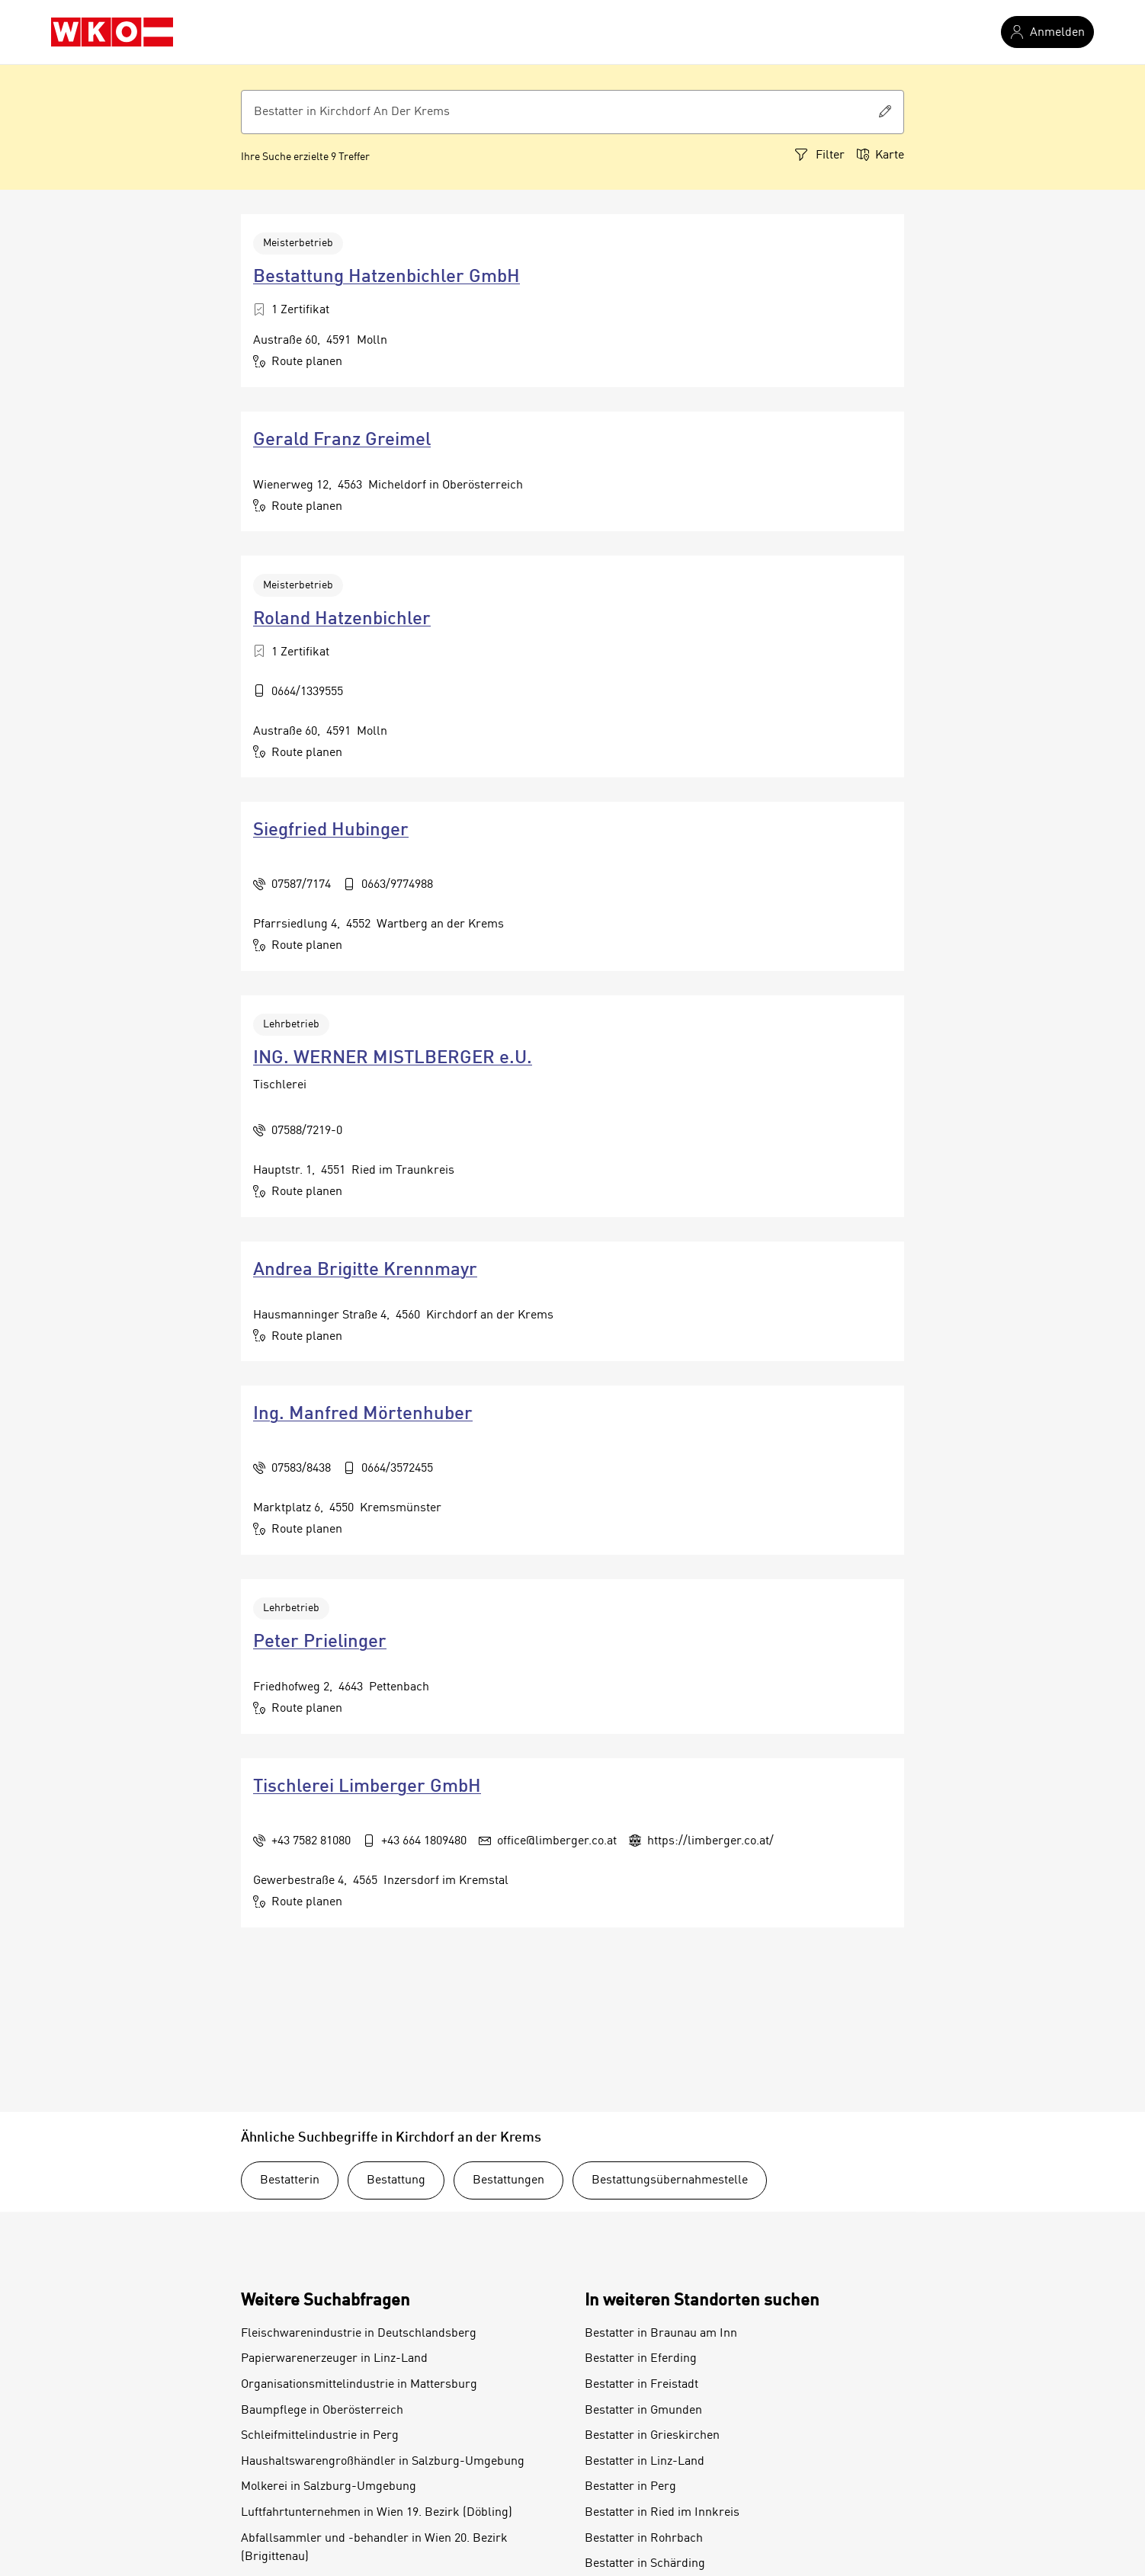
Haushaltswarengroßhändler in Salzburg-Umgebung (382, 2462)
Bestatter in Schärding (645, 2564)
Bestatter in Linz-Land (644, 2462)
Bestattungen (508, 2180)
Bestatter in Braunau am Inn (661, 2334)
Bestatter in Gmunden (643, 2411)
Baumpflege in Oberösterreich (322, 2411)
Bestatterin (289, 2180)
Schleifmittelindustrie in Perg (320, 2436)
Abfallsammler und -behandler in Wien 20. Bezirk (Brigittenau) (374, 2548)
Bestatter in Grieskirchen (652, 2436)
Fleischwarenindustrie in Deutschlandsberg (358, 2334)
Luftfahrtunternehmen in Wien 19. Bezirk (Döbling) (376, 2513)
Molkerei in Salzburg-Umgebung (328, 2487)
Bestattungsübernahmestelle (670, 2180)
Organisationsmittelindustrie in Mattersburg (359, 2385)
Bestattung (396, 2180)
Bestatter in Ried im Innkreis (662, 2513)
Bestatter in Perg (630, 2487)
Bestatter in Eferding (641, 2359)
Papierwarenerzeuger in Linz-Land (334, 2359)
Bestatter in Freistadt (641, 2385)
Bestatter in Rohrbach (644, 2539)
